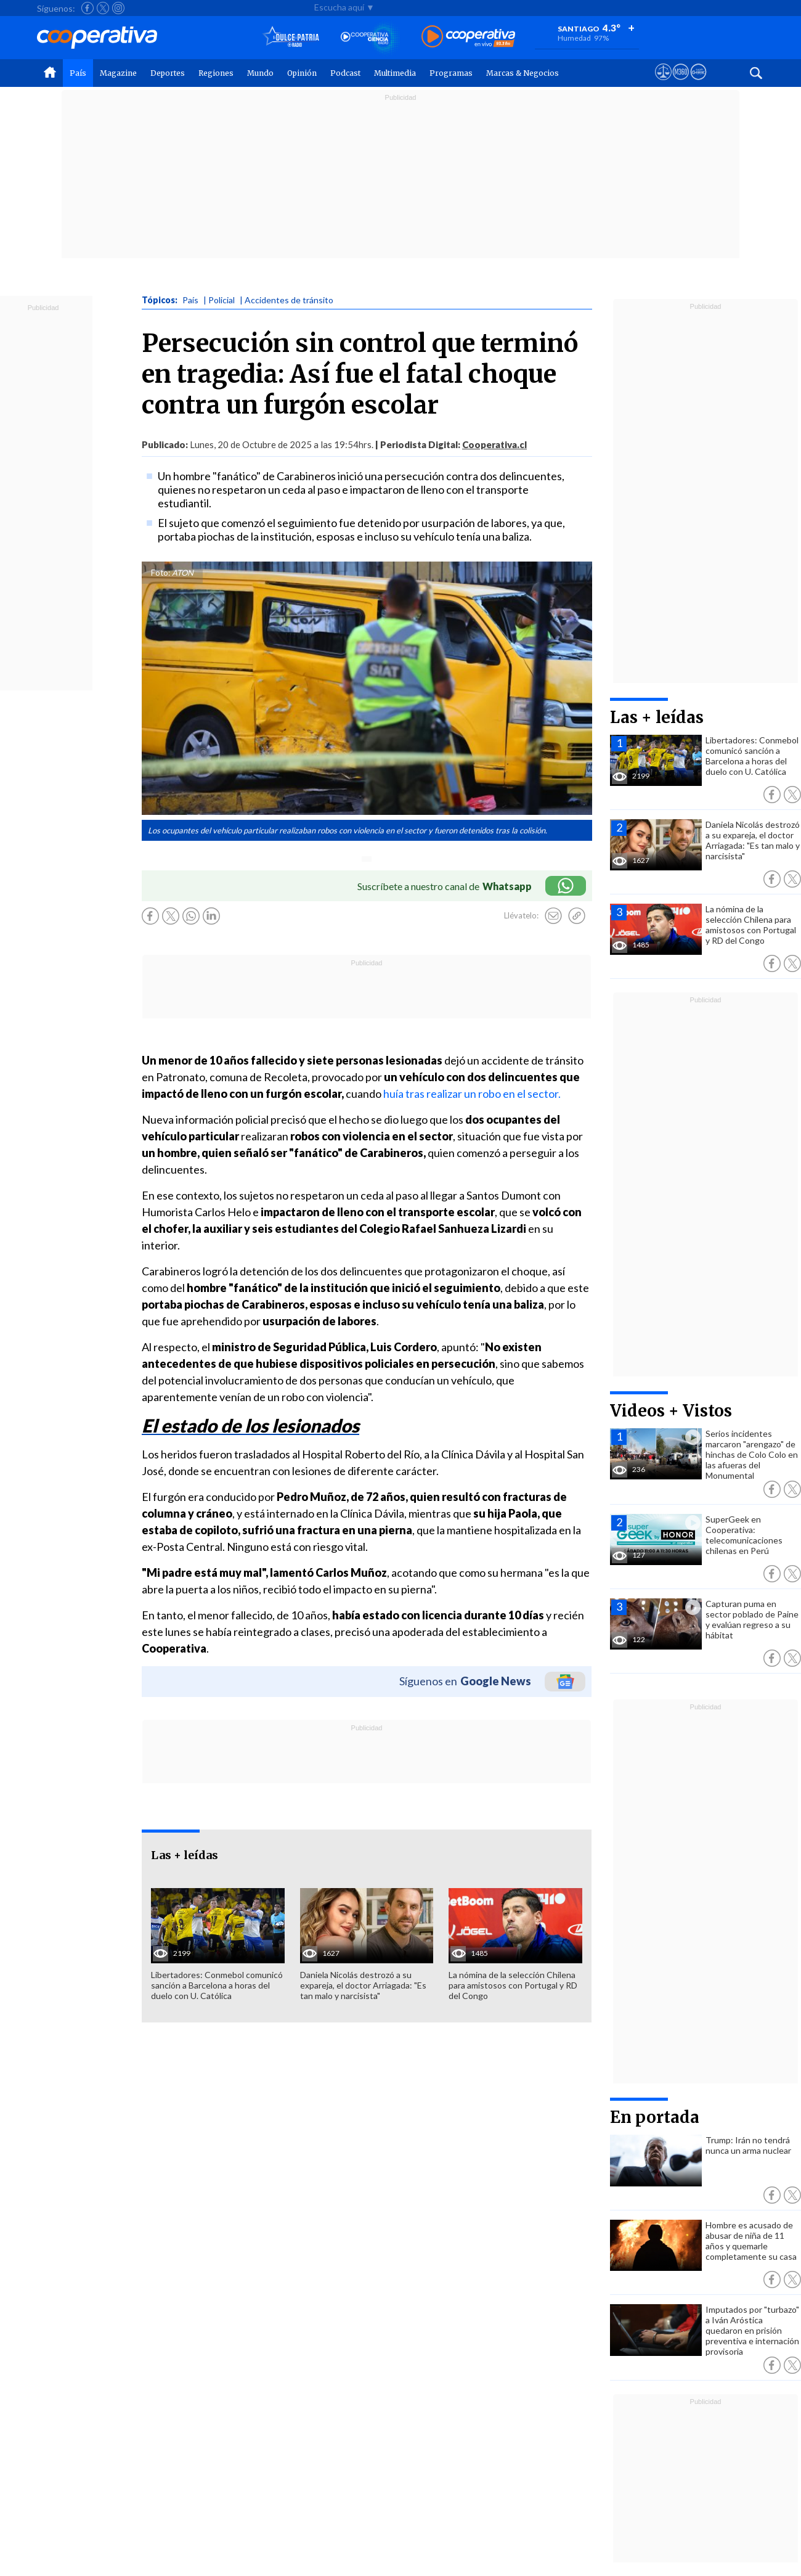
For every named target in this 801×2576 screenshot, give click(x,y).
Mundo (260, 73)
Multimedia (395, 73)
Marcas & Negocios (522, 73)
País (78, 73)
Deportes (167, 73)
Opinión (302, 73)
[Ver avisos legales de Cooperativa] (663, 83)
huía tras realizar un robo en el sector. (472, 1093)
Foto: (160, 573)
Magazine (118, 73)
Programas (451, 73)
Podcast (345, 73)
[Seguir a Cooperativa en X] (103, 8)
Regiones (216, 73)
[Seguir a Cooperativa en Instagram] (118, 8)
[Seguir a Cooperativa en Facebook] (87, 8)
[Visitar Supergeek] (698, 83)
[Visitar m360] (680, 83)
